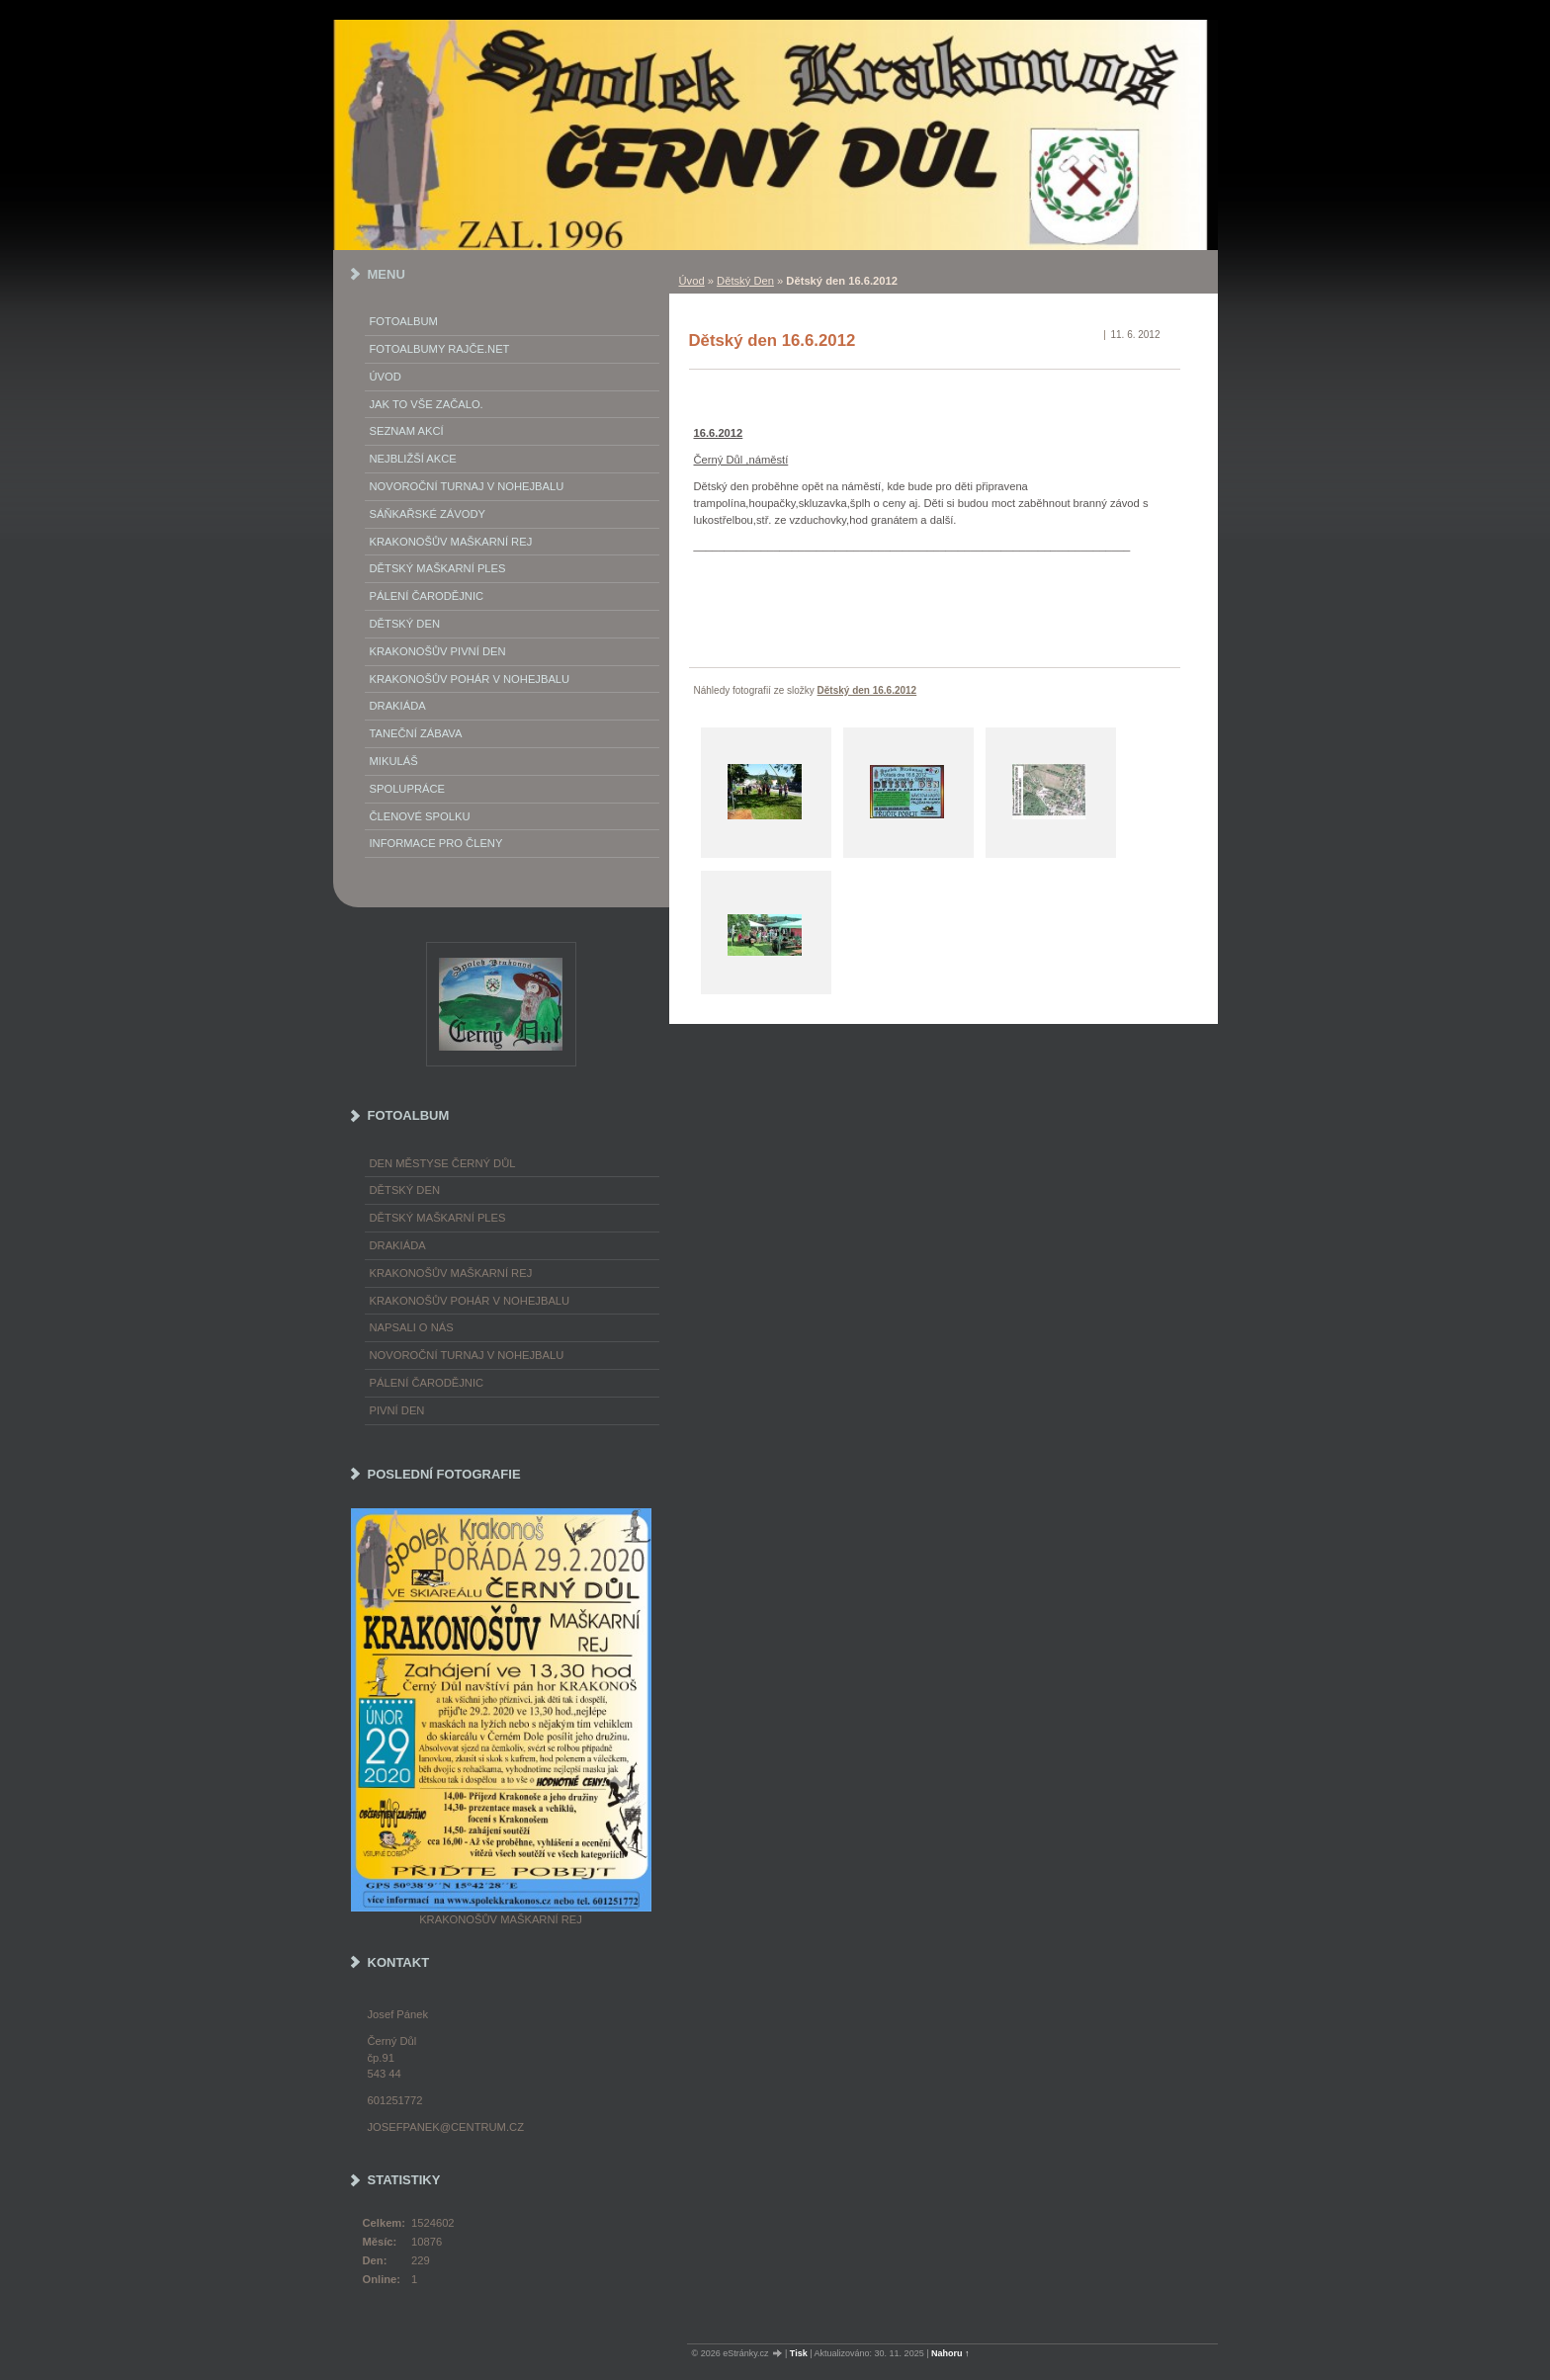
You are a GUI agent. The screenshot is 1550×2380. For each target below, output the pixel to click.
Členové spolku (420, 816)
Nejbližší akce (413, 459)
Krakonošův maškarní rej (451, 542)
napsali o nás (412, 1327)
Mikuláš (394, 761)
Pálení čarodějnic (427, 1383)
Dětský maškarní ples (438, 568)
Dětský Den (745, 281)
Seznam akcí (407, 431)
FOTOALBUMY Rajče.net (440, 349)
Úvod (692, 281)
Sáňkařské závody (428, 514)
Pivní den (397, 1410)
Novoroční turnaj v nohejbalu (467, 486)
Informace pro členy (436, 843)
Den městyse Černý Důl (443, 1163)
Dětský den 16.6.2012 (867, 690)
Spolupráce (407, 789)
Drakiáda (398, 706)
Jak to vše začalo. (426, 404)
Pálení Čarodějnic (427, 596)
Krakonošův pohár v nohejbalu (470, 679)
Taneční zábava (416, 733)
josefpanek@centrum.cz (446, 2127)
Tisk (799, 2353)
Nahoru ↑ (950, 2353)
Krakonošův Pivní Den (438, 651)
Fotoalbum (404, 321)
